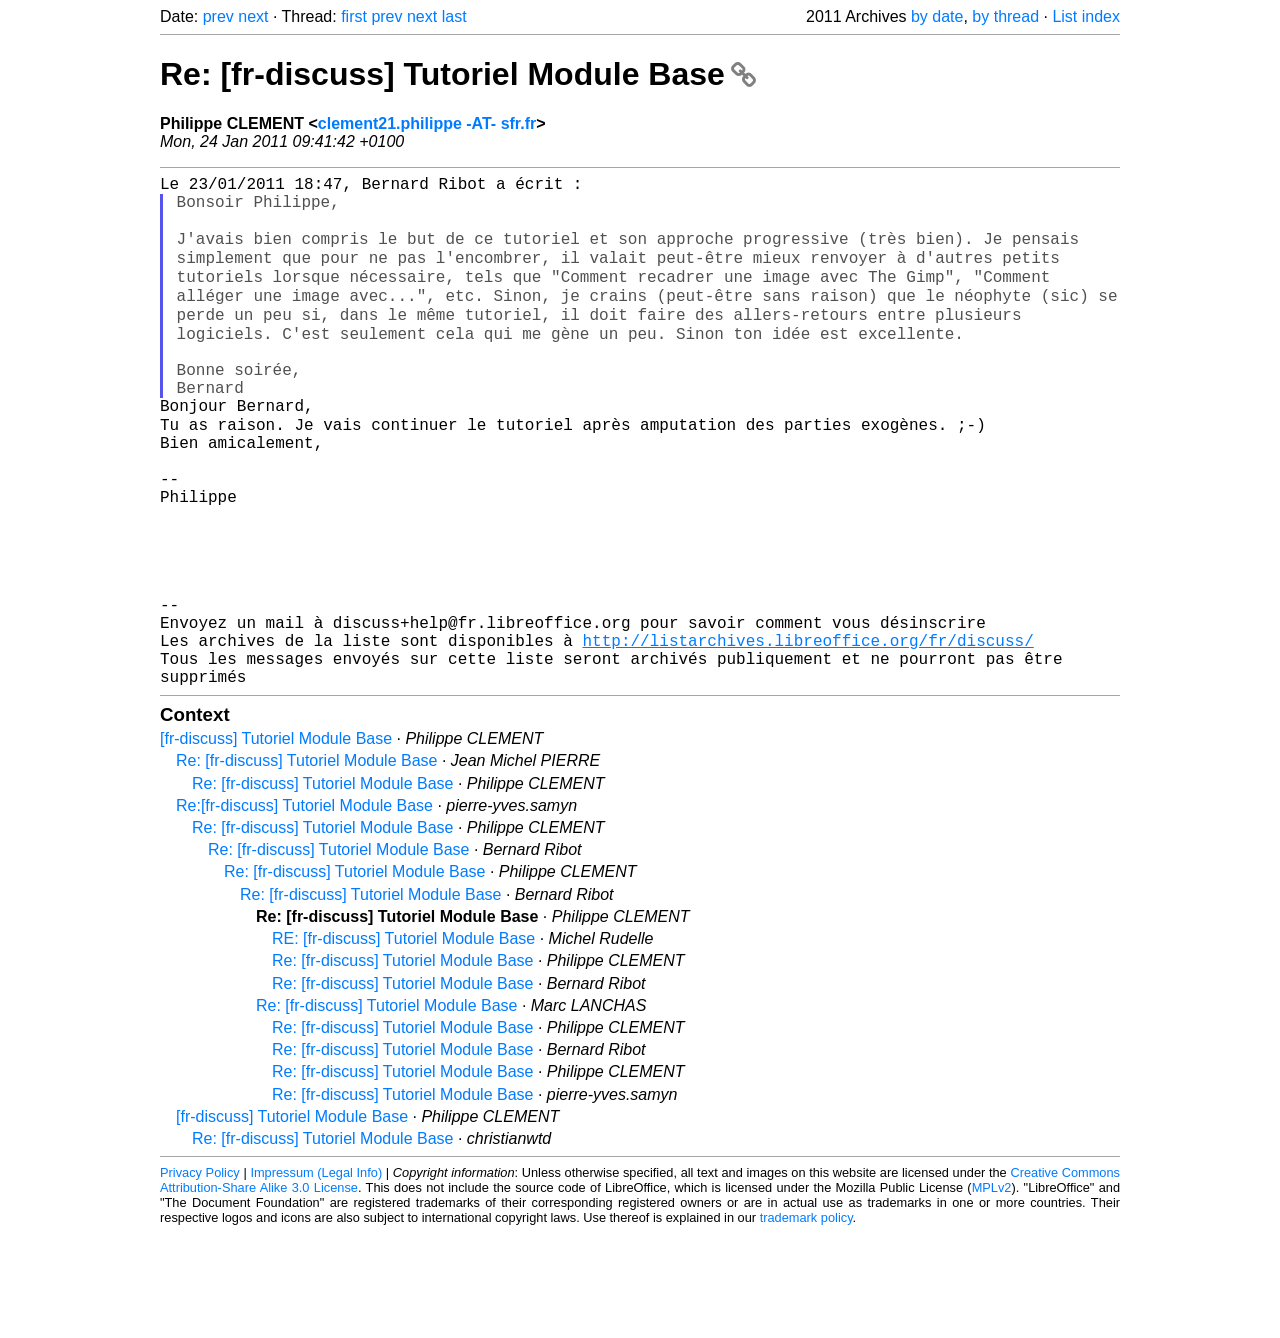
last (454, 16)
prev (218, 16)
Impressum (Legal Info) (316, 1277)
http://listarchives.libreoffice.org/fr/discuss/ (807, 737)
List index (1086, 16)
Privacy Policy (200, 1277)
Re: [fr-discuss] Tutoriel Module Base (458, 74)
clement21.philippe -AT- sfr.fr (427, 123)
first (354, 16)
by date (937, 16)
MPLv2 (992, 1292)
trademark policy (806, 1322)
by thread (1005, 16)
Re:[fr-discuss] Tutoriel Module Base (304, 910)
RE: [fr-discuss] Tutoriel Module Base (403, 1043)
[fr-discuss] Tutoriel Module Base (276, 843)
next (253, 16)
